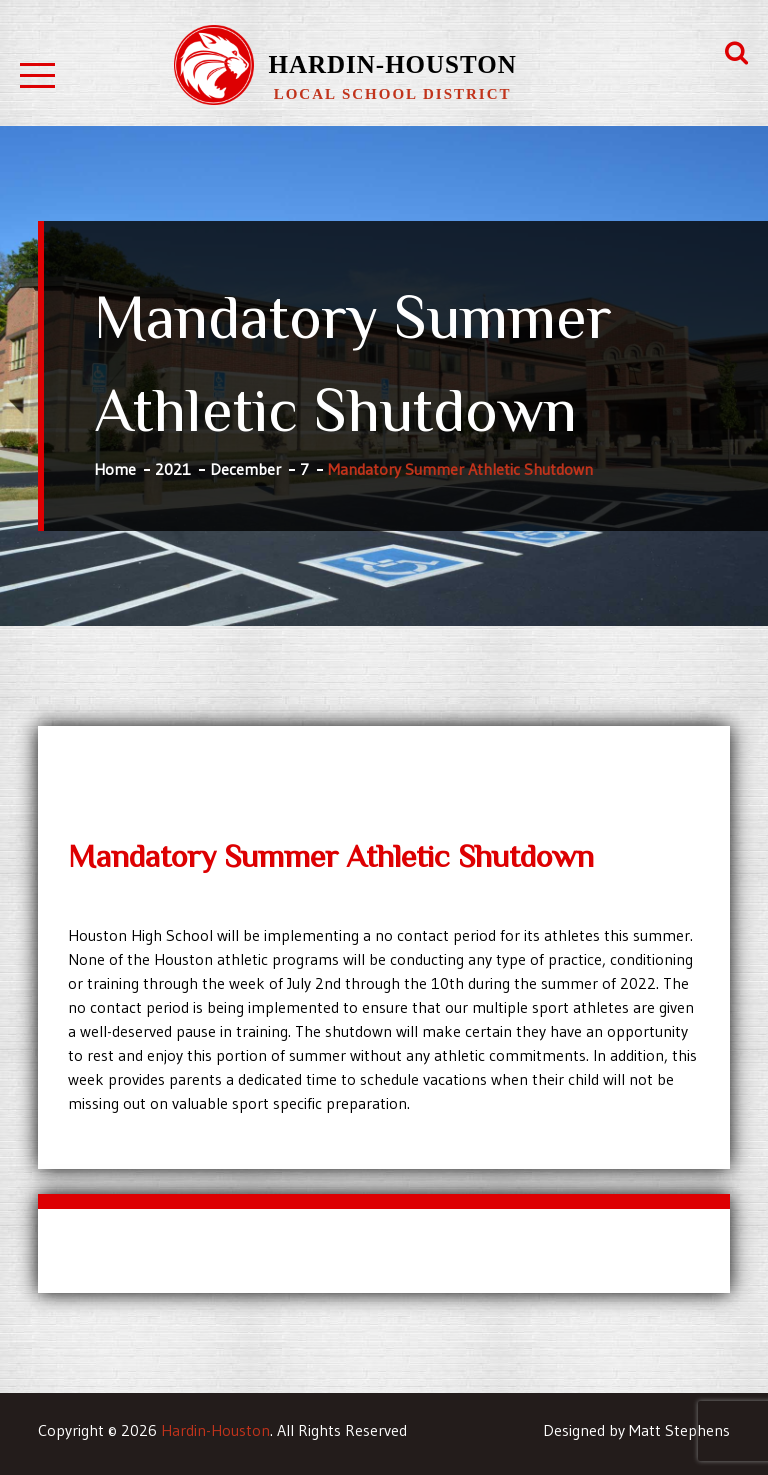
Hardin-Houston (392, 64)
